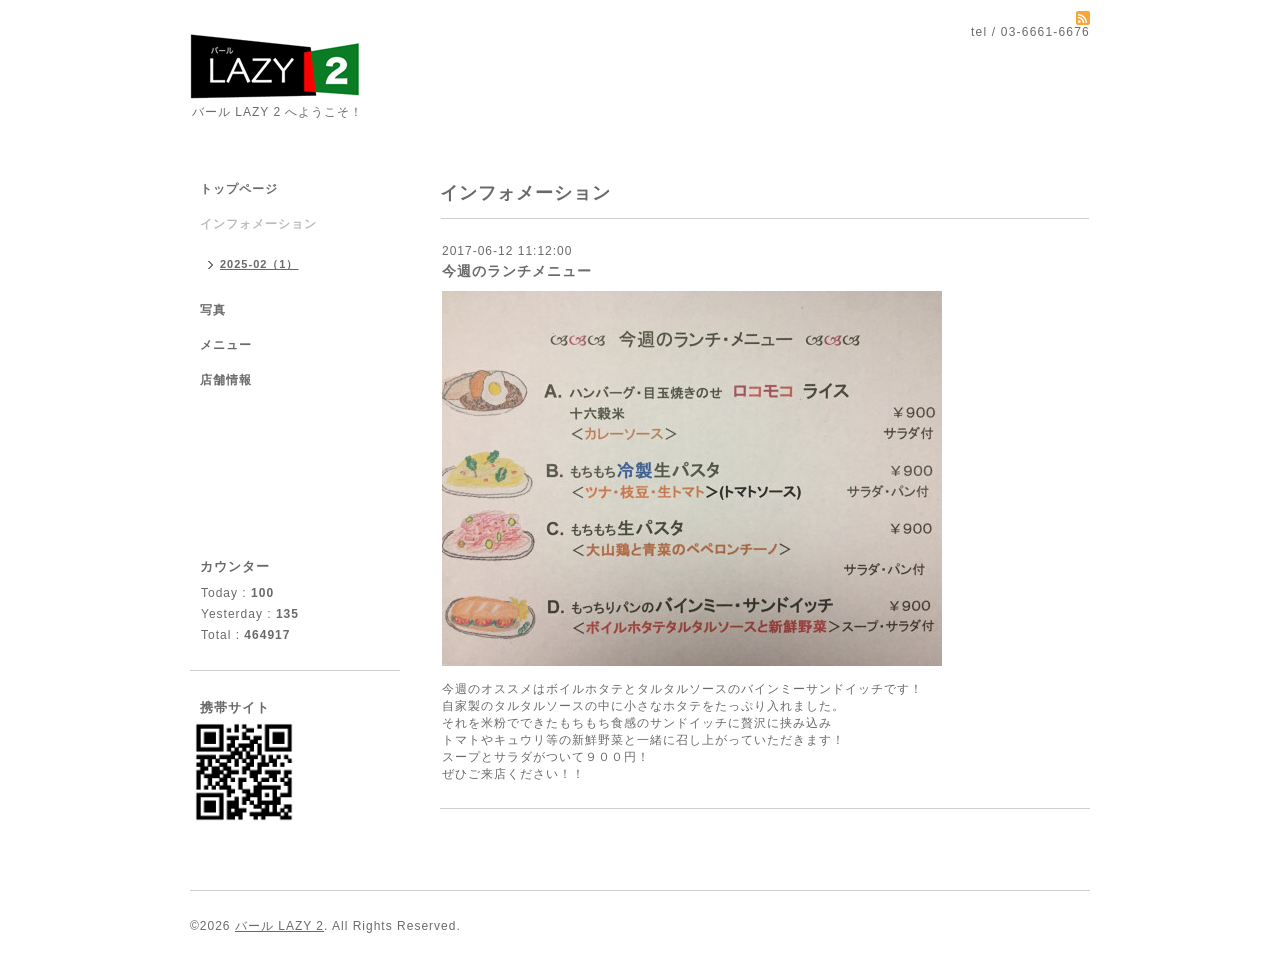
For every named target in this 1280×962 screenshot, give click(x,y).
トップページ (239, 189)
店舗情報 (226, 380)
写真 (213, 310)
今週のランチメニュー (517, 271)
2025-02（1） (259, 264)
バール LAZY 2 (279, 926)
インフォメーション (258, 224)
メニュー (226, 345)
